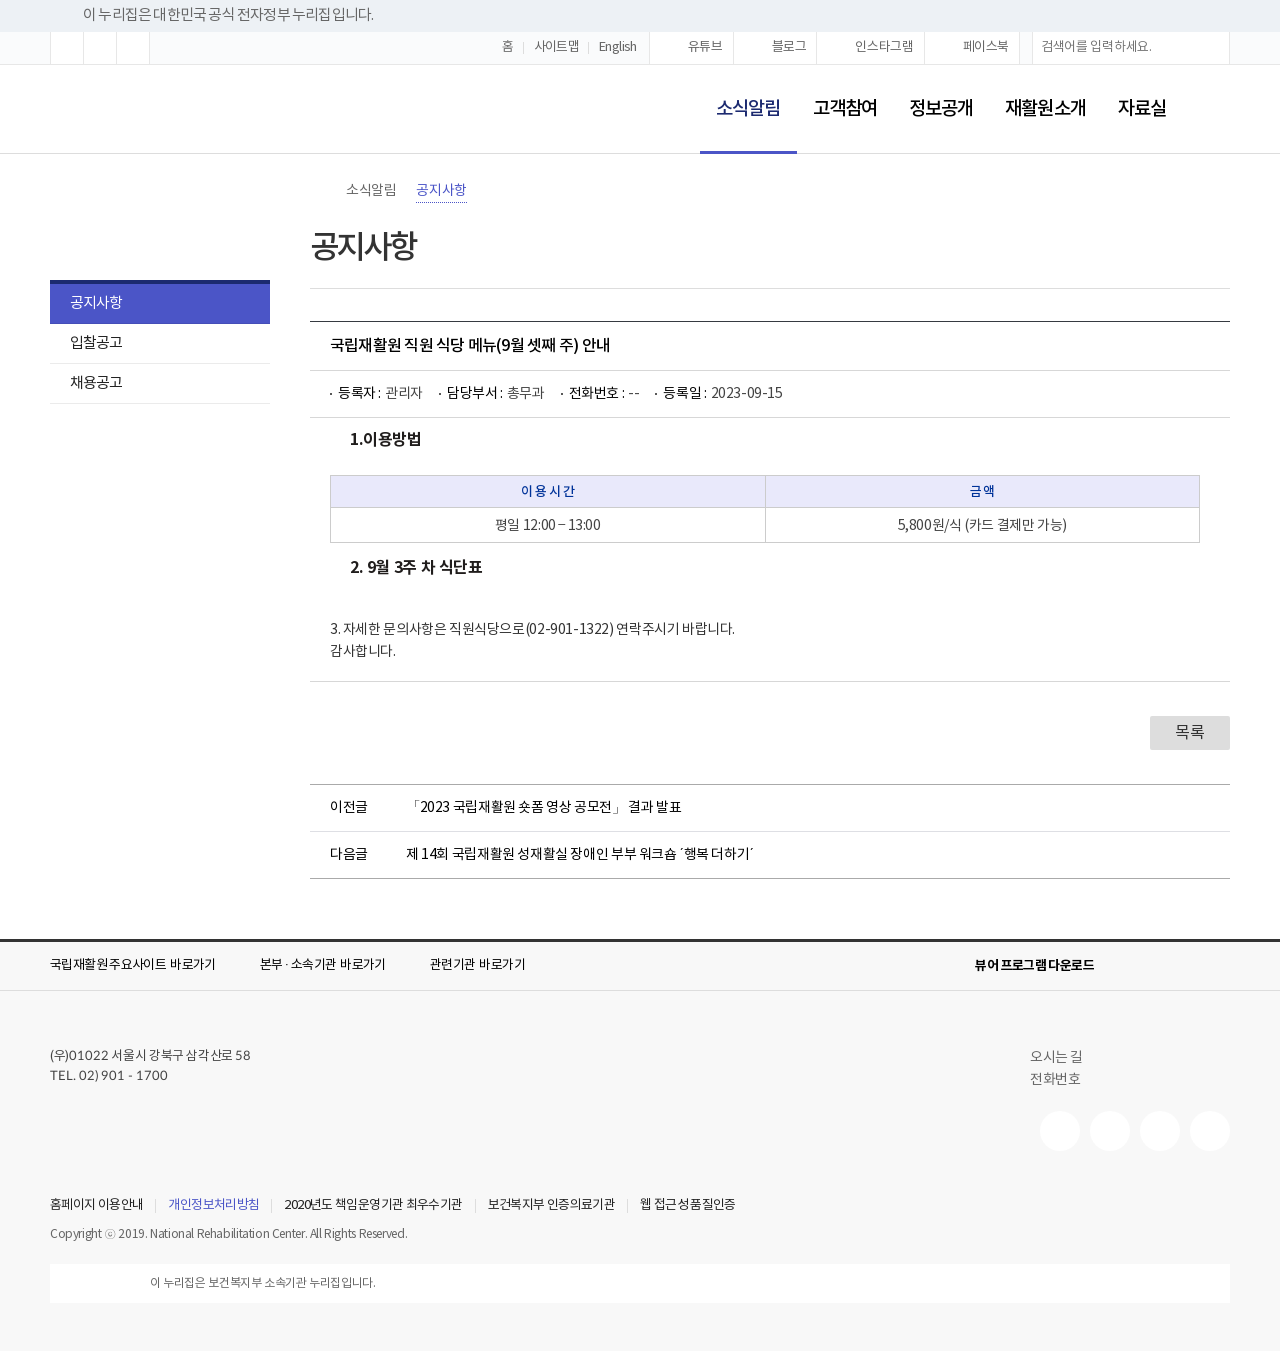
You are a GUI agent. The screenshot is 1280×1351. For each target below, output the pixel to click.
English (618, 47)
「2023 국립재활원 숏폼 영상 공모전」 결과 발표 (543, 808)
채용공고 (96, 383)
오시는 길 (1065, 1058)
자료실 (1142, 109)
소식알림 (740, 95)
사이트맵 (557, 47)
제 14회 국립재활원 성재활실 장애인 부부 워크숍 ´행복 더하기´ (580, 855)
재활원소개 (1045, 109)
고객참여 (845, 109)
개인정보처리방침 (213, 1206)
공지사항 (96, 303)
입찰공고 (96, 343)
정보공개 (941, 109)
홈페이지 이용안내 (96, 1206)
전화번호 (1055, 1080)
